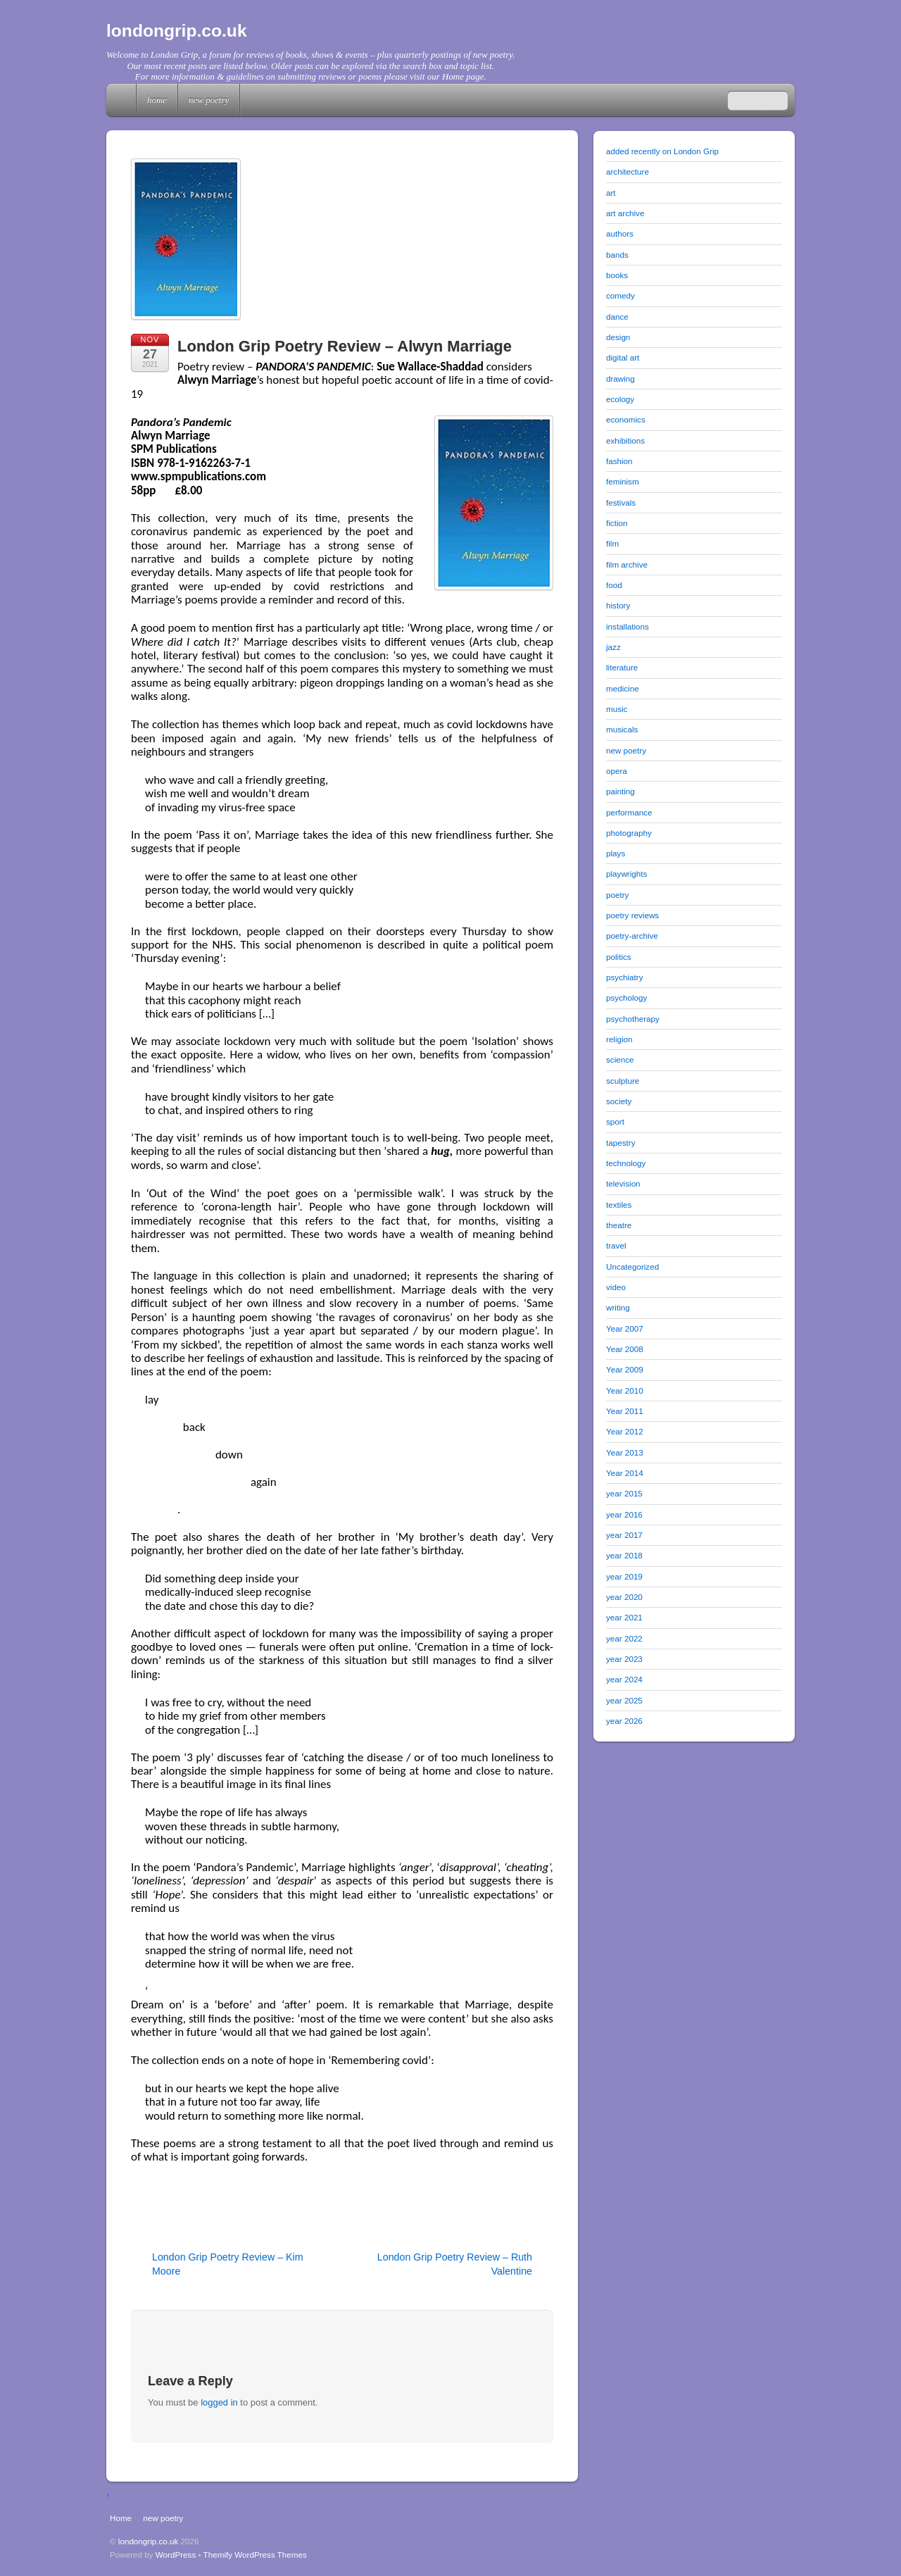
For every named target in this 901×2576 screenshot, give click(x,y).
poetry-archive (632, 935)
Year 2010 (624, 1390)
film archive (627, 564)
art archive (625, 213)
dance (617, 316)
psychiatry (624, 977)
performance (629, 812)
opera (616, 770)
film (612, 543)
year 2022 (624, 1638)
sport (615, 1121)
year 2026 (624, 1720)
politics (618, 956)
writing (618, 1307)
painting (620, 791)
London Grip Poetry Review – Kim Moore (227, 2263)
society (618, 1101)
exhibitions (625, 440)
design (618, 337)
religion (619, 1039)
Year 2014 (624, 1472)
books (617, 275)
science (620, 1059)
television (623, 1183)
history (618, 605)
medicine (622, 688)
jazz (613, 646)
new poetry (209, 99)
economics (625, 419)
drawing (620, 378)
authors (620, 233)
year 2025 (624, 1700)
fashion (619, 460)
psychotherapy (633, 1018)
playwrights (626, 873)
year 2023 (624, 1658)
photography (629, 832)
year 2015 (624, 1493)
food (614, 584)
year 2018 (624, 1555)
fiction (616, 522)
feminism (622, 481)
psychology (626, 997)
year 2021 (624, 1617)
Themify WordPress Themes (255, 2554)
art (611, 192)
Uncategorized (632, 1266)
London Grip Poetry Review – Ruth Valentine (454, 2263)
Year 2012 (624, 1431)
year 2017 (624, 1534)
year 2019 (624, 1576)
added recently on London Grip (662, 151)
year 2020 (624, 1596)
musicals (622, 729)
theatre (618, 1225)
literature (622, 667)
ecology (620, 399)
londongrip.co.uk (148, 2541)
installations (627, 626)
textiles (618, 1204)
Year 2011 (624, 1410)
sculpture (622, 1080)
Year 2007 (624, 1328)
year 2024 (624, 1679)
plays (615, 853)
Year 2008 (624, 1348)
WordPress (176, 2554)
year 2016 (624, 1514)
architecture (627, 171)
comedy (620, 295)
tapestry (620, 1142)
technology (625, 1163)
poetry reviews (632, 915)
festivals (621, 502)
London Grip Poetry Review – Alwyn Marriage (344, 346)
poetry (617, 894)
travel (616, 1245)
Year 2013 (624, 1452)
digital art (622, 357)
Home (122, 100)
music (616, 708)
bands (617, 254)
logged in (219, 2402)
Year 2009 (624, 1369)
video (616, 1287)
